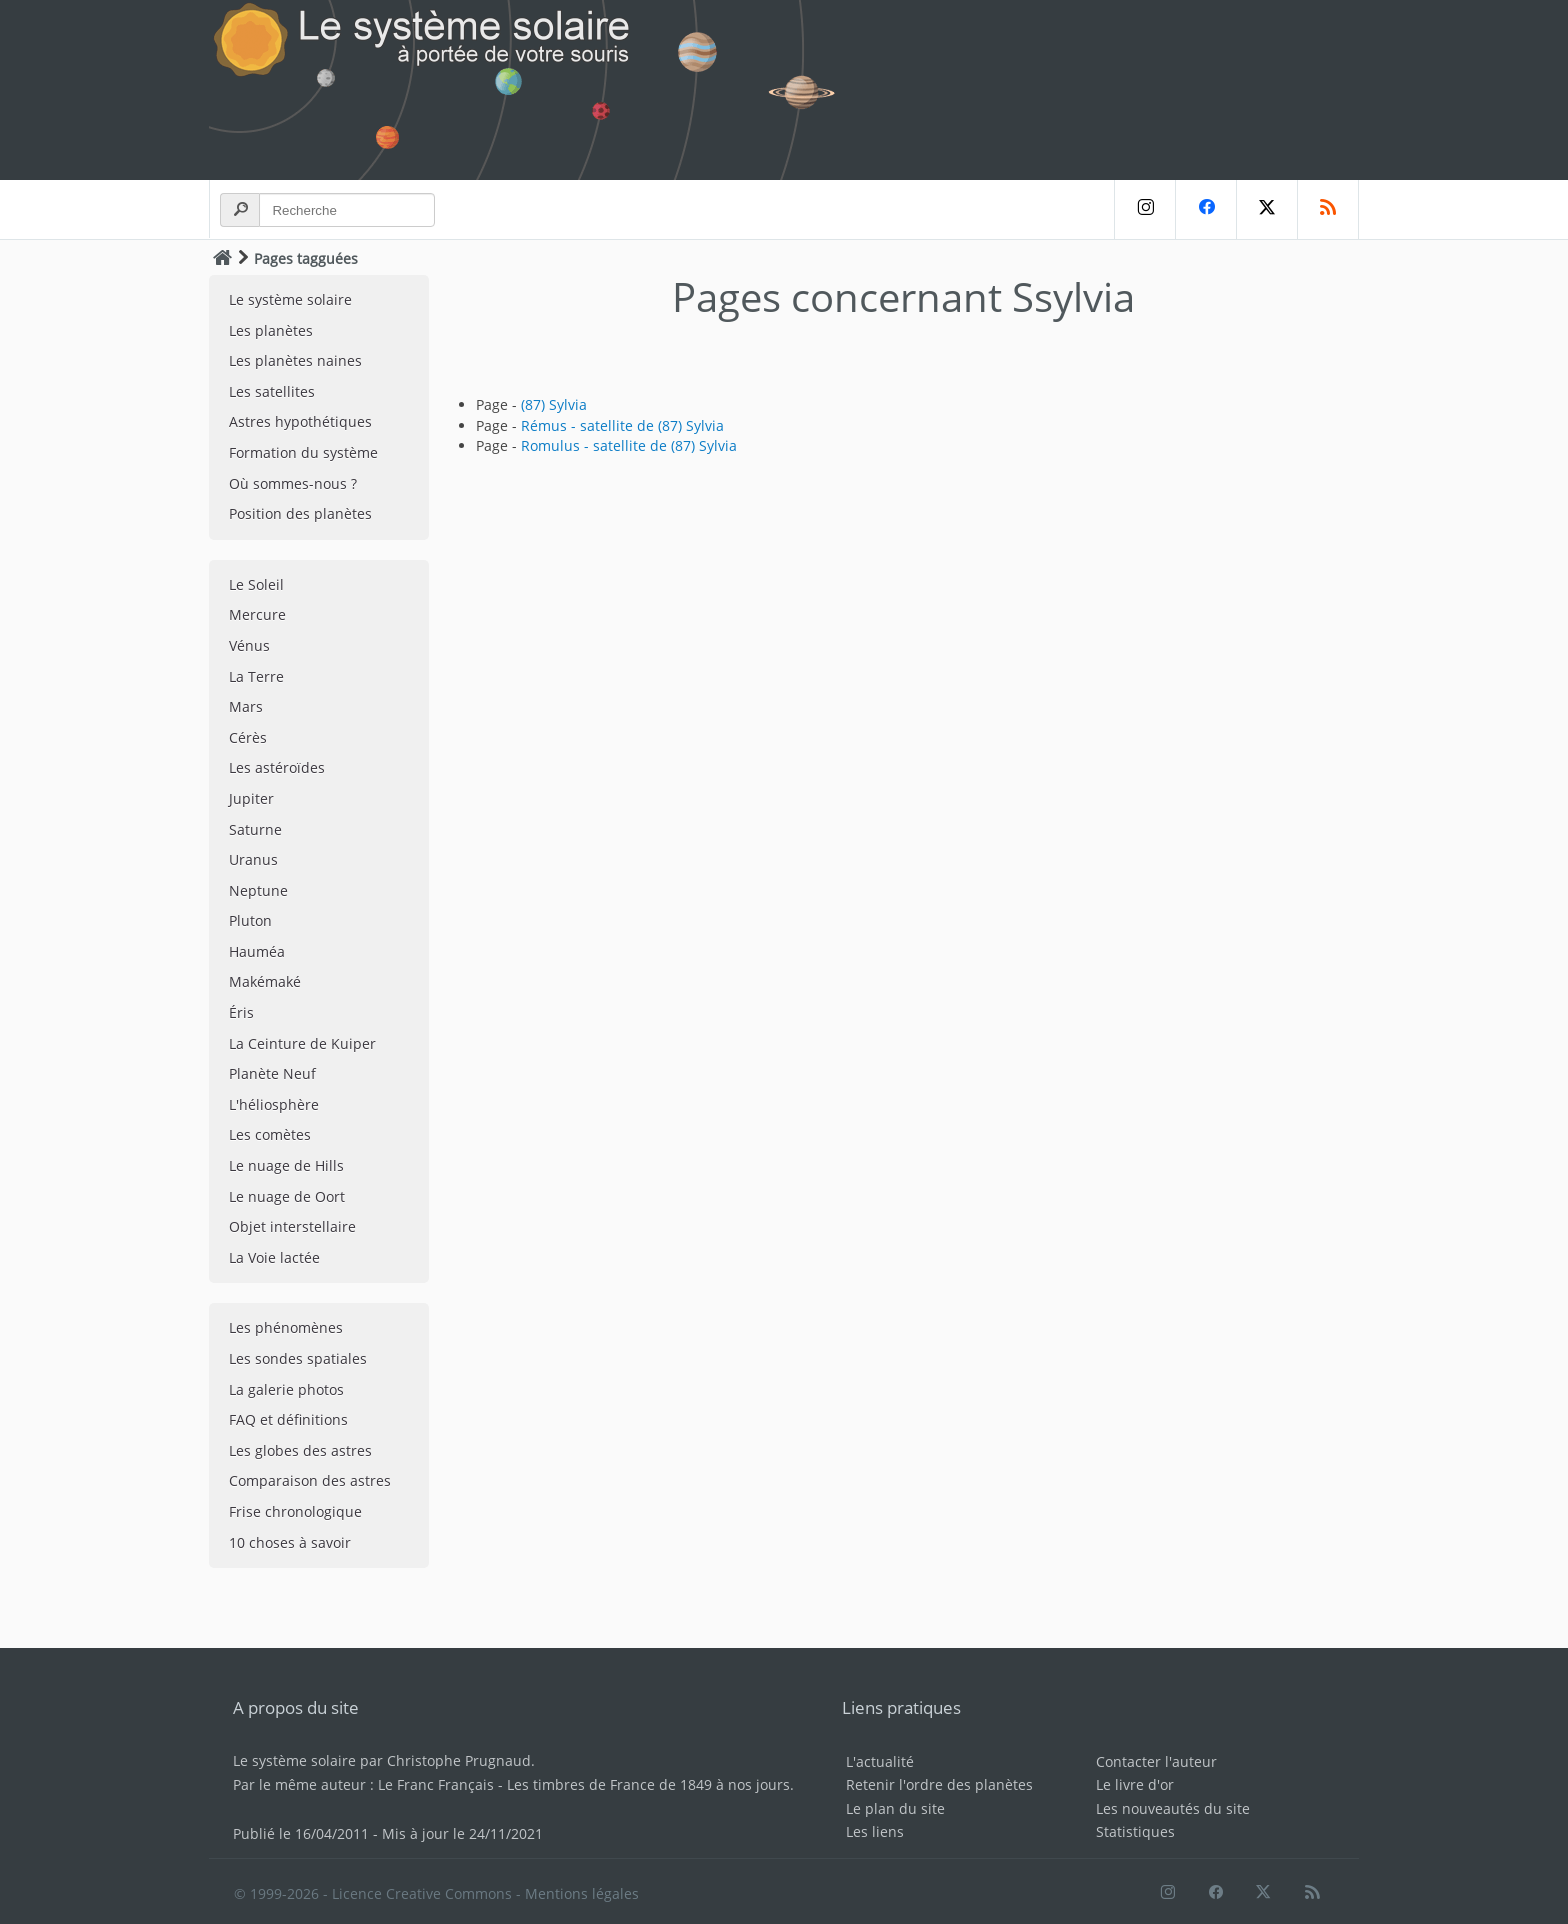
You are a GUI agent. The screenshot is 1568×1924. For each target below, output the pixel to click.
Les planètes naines (295, 360)
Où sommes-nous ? (293, 483)
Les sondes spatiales (298, 1358)
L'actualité (880, 1761)
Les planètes (271, 330)
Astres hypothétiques (300, 421)
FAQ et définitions (288, 1419)
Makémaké (265, 981)
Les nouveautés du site (1173, 1808)
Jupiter (251, 798)
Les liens (875, 1831)
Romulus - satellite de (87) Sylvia (629, 445)
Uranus (253, 859)
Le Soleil (256, 584)
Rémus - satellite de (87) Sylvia (622, 425)
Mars (246, 706)
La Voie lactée (274, 1257)
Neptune (258, 890)
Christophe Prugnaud (459, 1760)
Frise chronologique (295, 1511)
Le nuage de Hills (286, 1165)
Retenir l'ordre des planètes (939, 1784)
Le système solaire (290, 299)
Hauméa (257, 951)
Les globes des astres (300, 1450)
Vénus (249, 645)
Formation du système (303, 452)
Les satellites (272, 391)
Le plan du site (895, 1808)
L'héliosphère (274, 1104)
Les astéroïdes (277, 767)
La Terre (256, 676)
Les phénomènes (286, 1327)
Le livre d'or (1135, 1784)
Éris (241, 1012)
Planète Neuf (272, 1073)
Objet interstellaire (292, 1226)
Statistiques (1135, 1831)
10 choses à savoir (290, 1542)
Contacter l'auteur (1156, 1761)
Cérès (248, 737)
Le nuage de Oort (287, 1196)
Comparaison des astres (310, 1480)
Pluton (250, 920)
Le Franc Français (436, 1784)
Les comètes (270, 1134)
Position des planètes (300, 513)
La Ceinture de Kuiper (302, 1043)
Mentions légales (582, 1893)
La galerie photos (286, 1389)
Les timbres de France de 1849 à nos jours (648, 1784)
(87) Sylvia (554, 404)
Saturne (255, 829)
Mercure (257, 614)
